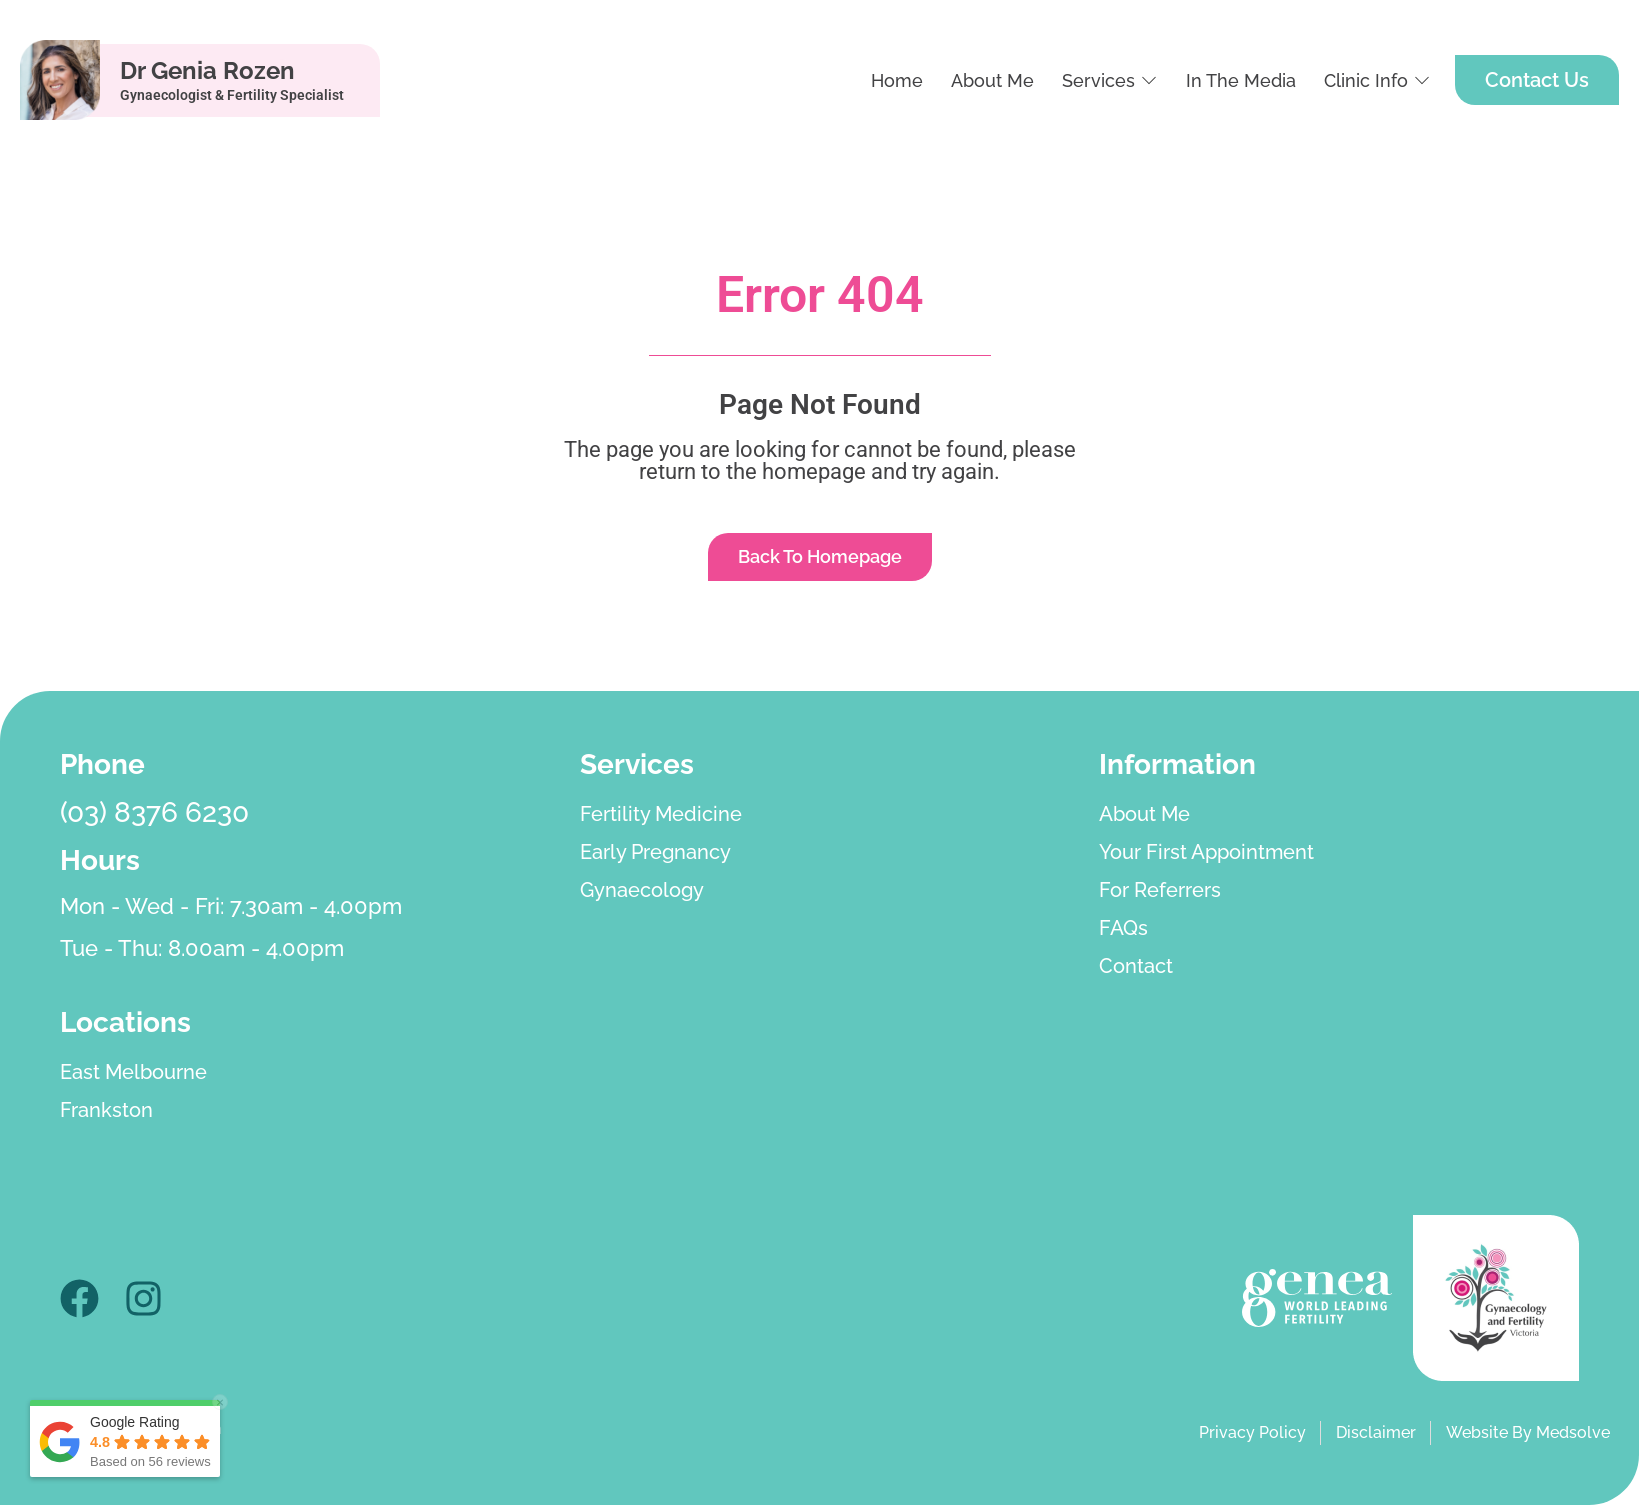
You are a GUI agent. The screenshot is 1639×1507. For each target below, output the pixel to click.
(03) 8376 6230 (154, 814)
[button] (1110, 80)
